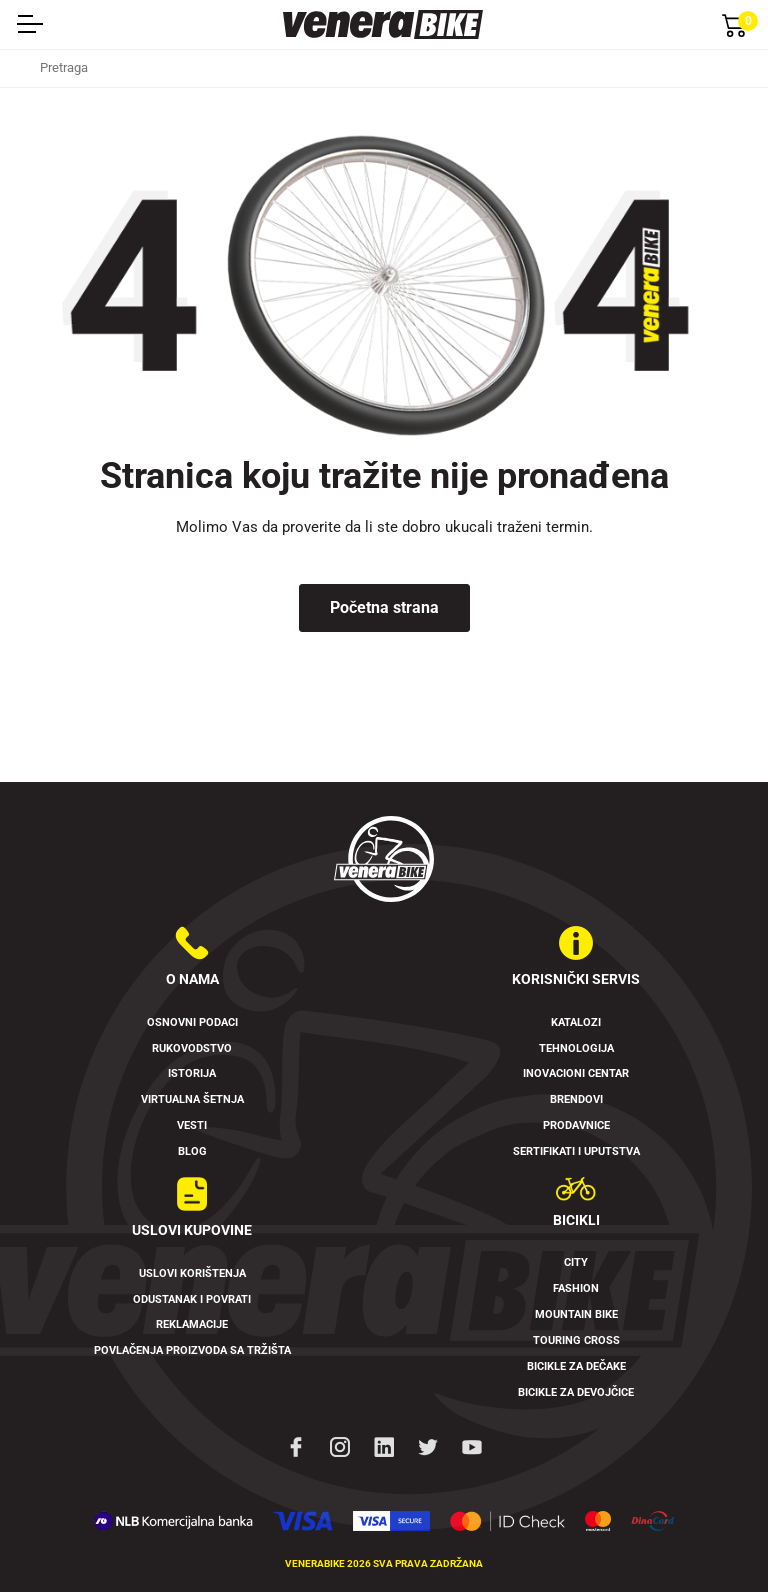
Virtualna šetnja (192, 1099)
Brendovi (576, 1099)
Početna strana (384, 607)
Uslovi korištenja (192, 1273)
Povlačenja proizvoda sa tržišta (192, 1350)
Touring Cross (576, 1340)
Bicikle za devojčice (576, 1392)
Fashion (576, 1288)
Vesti (192, 1125)
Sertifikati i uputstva (576, 1151)
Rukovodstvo (192, 1048)
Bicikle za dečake (576, 1366)
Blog (192, 1151)
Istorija (192, 1073)
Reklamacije (192, 1324)
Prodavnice (576, 1125)
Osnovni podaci (192, 1022)
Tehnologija (576, 1048)
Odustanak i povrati (192, 1299)
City (576, 1262)
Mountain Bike (576, 1314)
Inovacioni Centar (576, 1073)
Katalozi (576, 1022)
